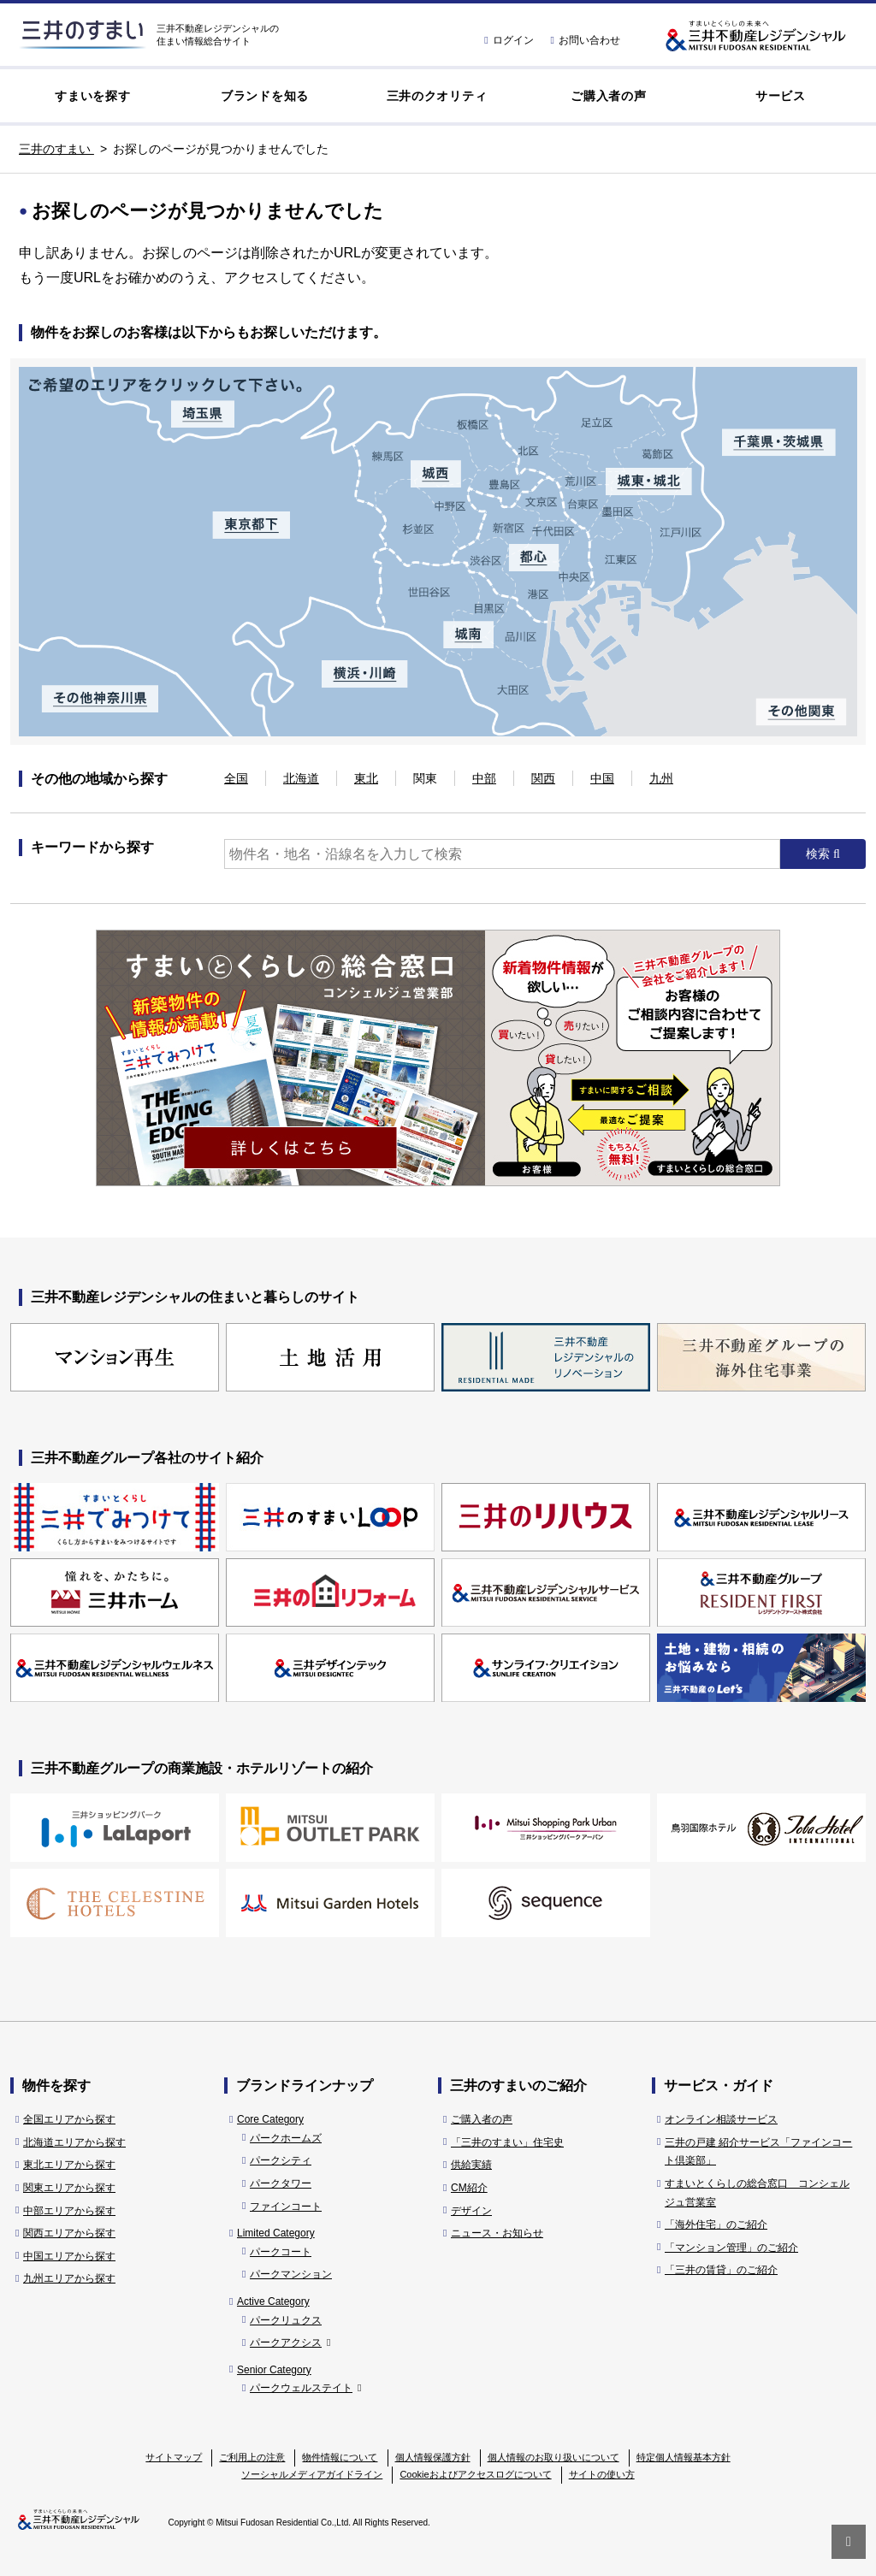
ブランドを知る (265, 96)
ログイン (508, 40)
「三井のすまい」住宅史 (507, 2142)
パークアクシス (290, 2343)
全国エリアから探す (69, 2119)
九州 (661, 778)
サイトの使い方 (602, 2474)
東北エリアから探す (69, 2165)
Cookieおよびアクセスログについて (475, 2474)
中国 (602, 778)
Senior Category (274, 2370)
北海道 (301, 778)
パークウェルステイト (305, 2388)
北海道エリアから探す (74, 2142)
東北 (366, 778)
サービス (780, 96)
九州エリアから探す (69, 2278)
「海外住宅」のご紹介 (716, 2224)
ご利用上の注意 (252, 2457)
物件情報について (339, 2457)
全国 (236, 778)
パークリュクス (286, 2320)
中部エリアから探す (69, 2211)
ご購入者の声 (608, 96)
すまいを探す (92, 96)
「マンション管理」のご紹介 (731, 2248)
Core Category (270, 2119)
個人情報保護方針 (433, 2457)
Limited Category (276, 2233)
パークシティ (280, 2160)
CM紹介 (469, 2188)
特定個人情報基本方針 (683, 2457)
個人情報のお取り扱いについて (553, 2457)
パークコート (280, 2252)
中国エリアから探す (69, 2256)
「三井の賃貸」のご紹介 (721, 2270)
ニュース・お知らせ (497, 2233)
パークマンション (291, 2274)
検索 (819, 853)
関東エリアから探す (69, 2188)
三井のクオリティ (437, 96)
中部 (484, 778)
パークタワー (280, 2183)
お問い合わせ (585, 40)
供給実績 (471, 2165)
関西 (543, 778)
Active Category (273, 2301)
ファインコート (286, 2207)
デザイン (471, 2211)
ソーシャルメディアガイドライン (311, 2474)
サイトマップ (173, 2457)
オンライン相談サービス (721, 2119)
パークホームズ (286, 2138)
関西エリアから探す (69, 2233)
